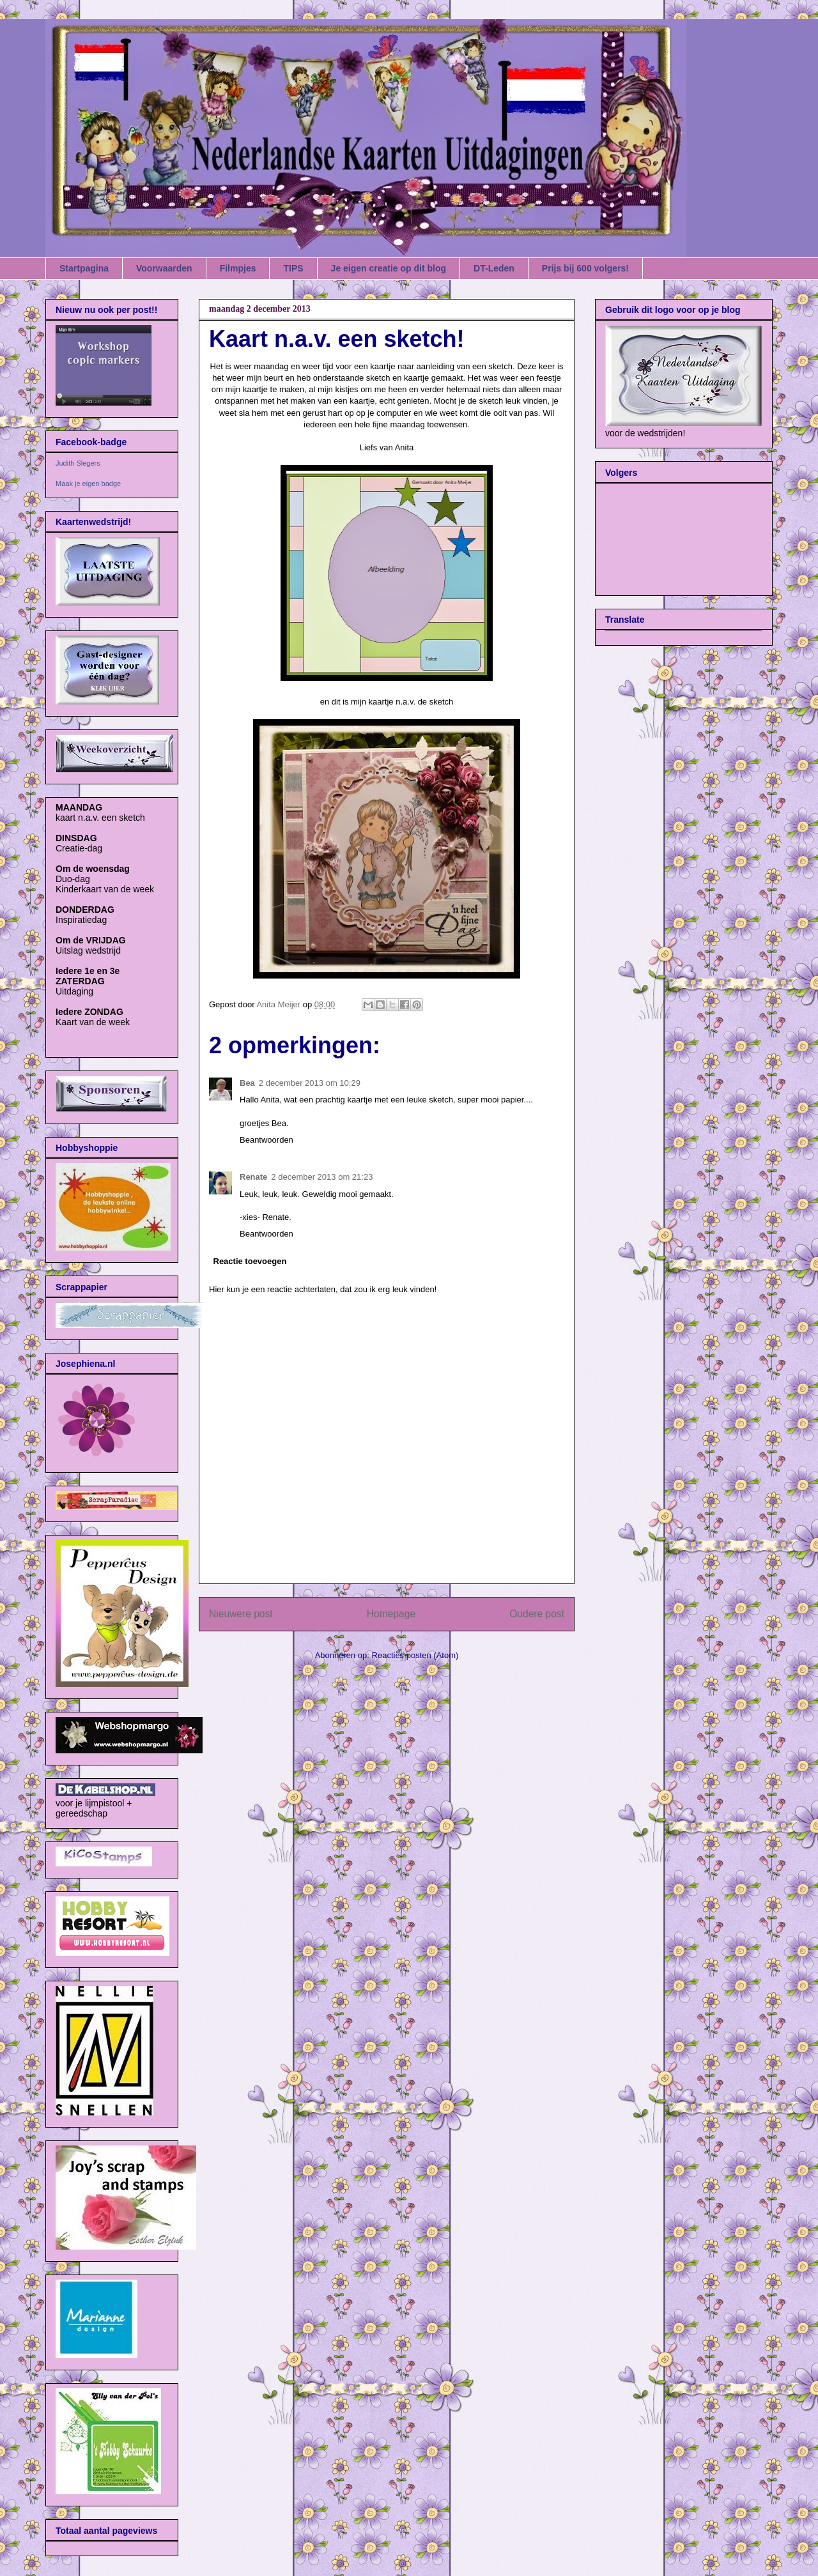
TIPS (293, 268)
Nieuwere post (241, 1613)
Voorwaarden (164, 268)
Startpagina (84, 268)
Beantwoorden (266, 1140)
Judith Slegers (78, 463)
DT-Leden (494, 268)
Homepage (391, 1613)
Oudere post (536, 1613)
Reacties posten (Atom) (415, 1655)
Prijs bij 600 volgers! (585, 268)
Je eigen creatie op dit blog (388, 268)
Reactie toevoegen (250, 1261)
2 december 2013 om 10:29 (309, 1083)
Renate (253, 1177)
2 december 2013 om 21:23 (322, 1177)
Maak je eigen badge (88, 483)
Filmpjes (238, 268)
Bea (247, 1083)
